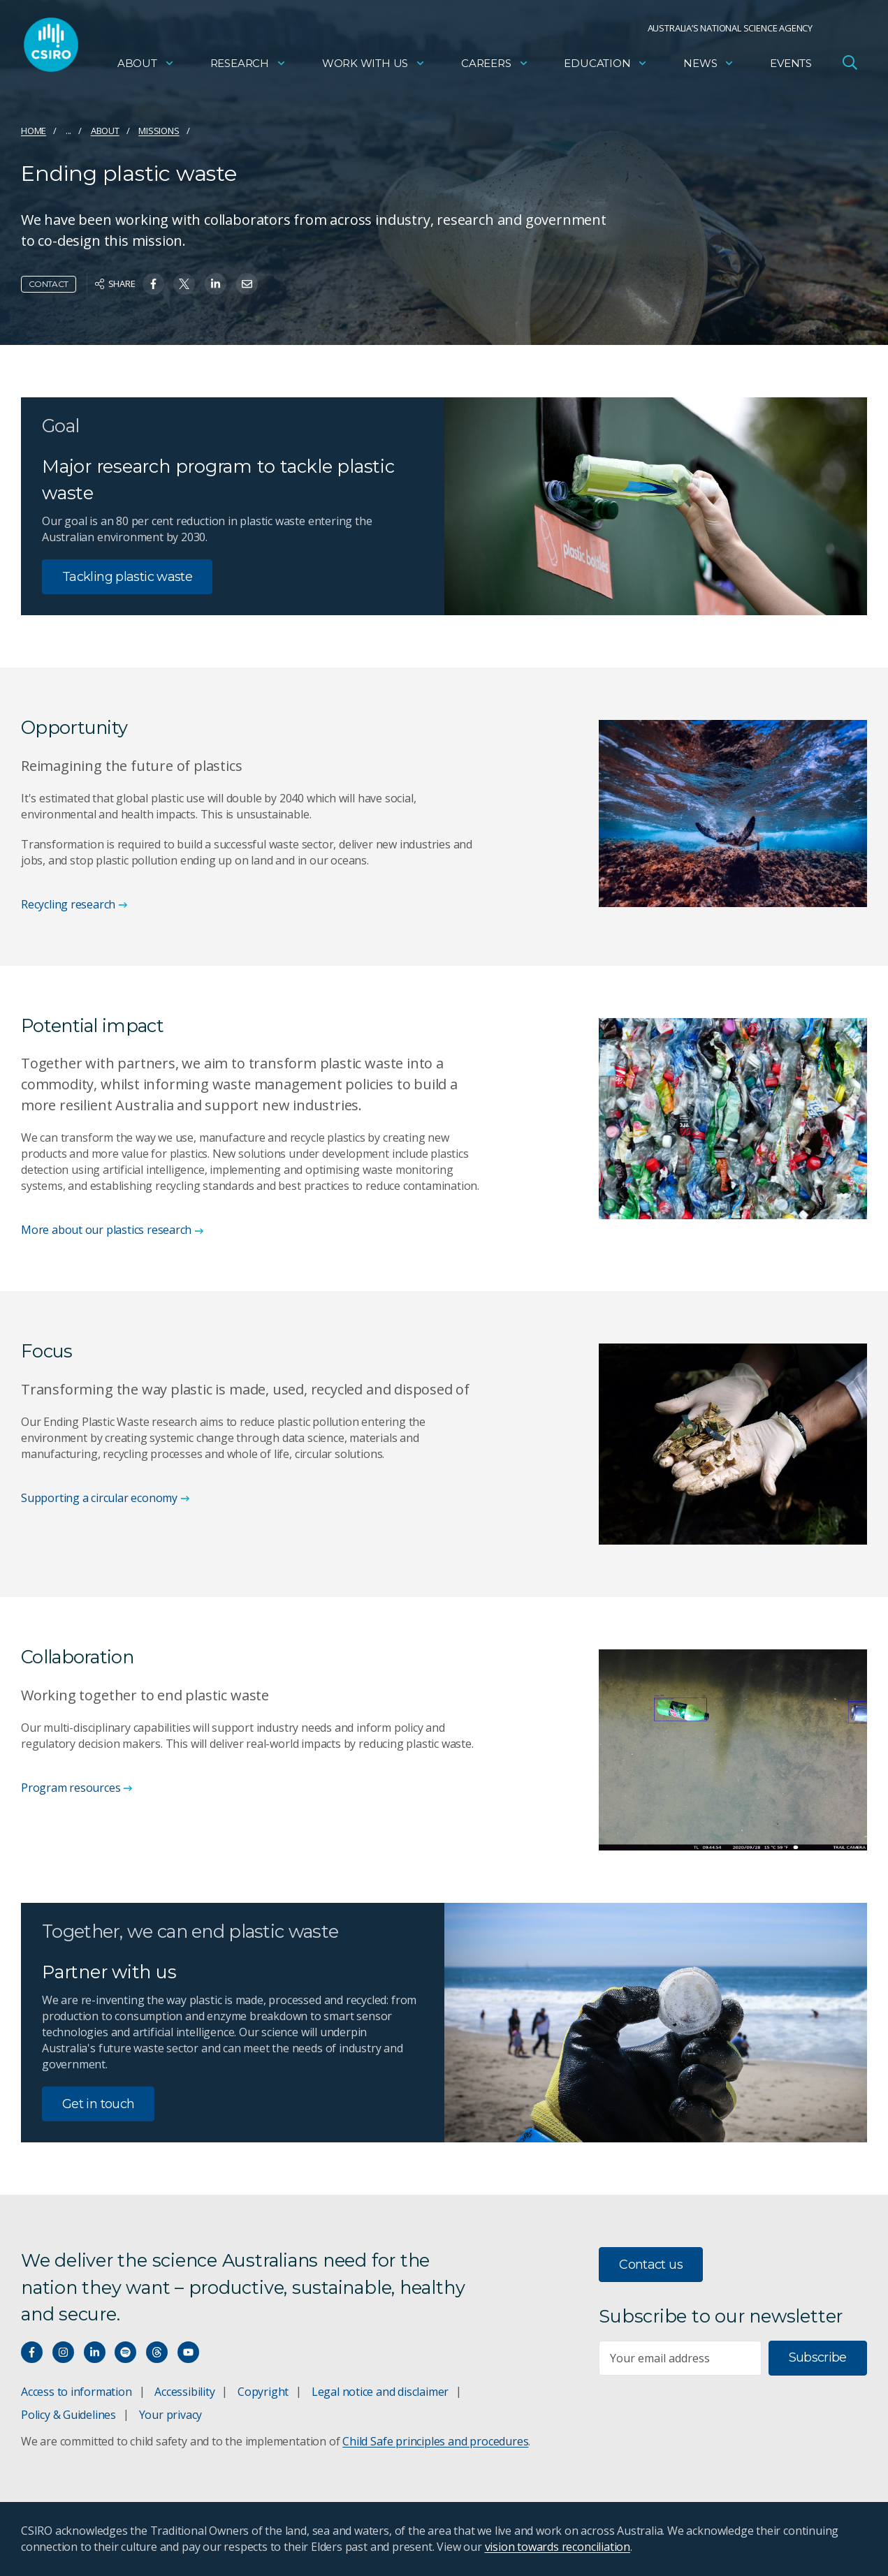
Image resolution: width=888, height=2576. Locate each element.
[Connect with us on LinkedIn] (94, 2352)
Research (248, 66)
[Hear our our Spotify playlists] (125, 2352)
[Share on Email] (247, 284)
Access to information (76, 2391)
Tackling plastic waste (127, 576)
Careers (495, 66)
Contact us (651, 2264)
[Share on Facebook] (153, 284)
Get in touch (98, 2104)
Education (606, 66)
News (708, 66)
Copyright (263, 2391)
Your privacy (170, 2414)
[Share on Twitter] (184, 284)
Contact (48, 284)
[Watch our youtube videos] (188, 2352)
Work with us (373, 66)
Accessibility (184, 2391)
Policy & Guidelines (68, 2414)
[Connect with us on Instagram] (63, 2352)
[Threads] (157, 2352)
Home (33, 130)
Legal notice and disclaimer (380, 2391)
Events (791, 66)
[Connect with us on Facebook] (32, 2352)
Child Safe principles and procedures (435, 2441)
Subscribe (818, 2357)
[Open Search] (849, 65)
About (146, 66)
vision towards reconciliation (558, 2546)
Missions (158, 130)
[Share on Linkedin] (215, 284)
